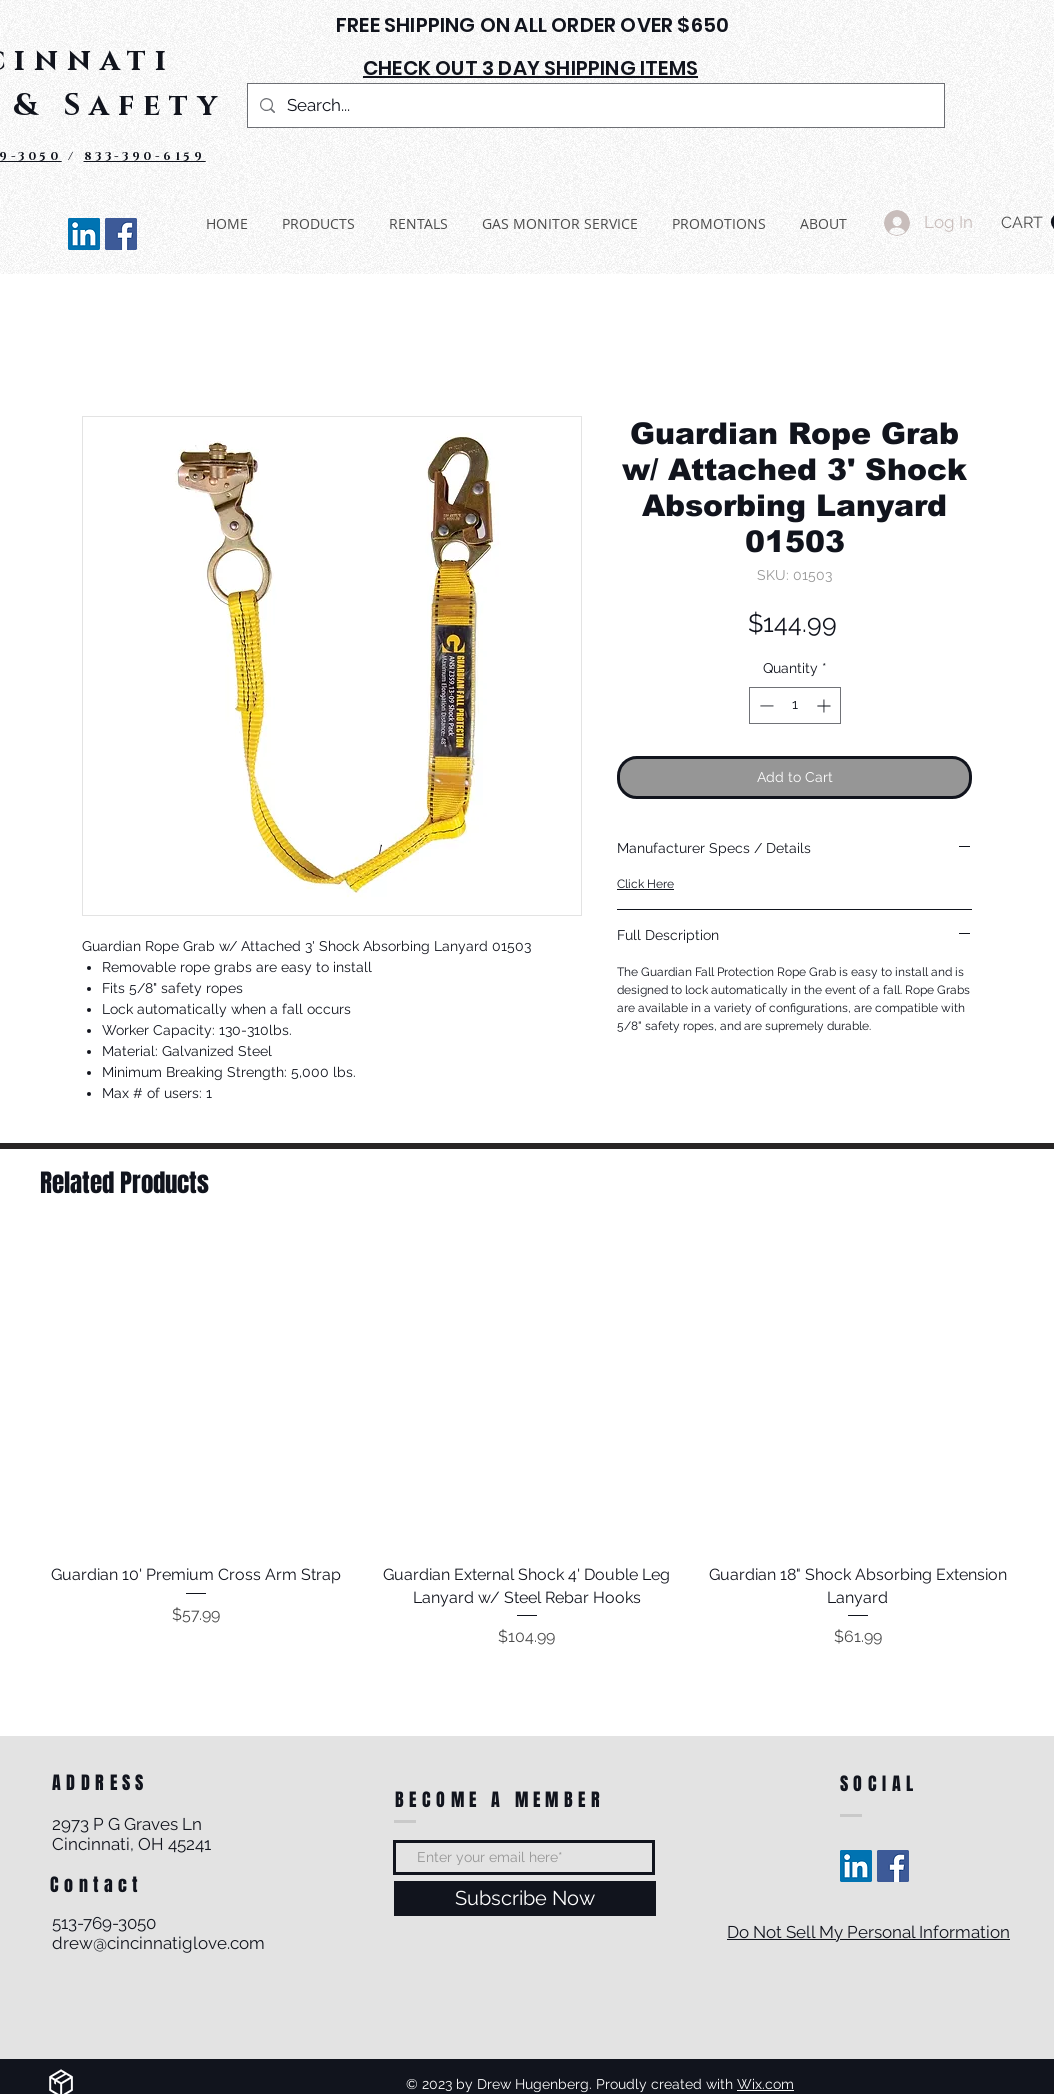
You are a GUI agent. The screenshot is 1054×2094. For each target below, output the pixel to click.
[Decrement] (764, 705)
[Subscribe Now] (525, 1898)
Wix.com (765, 2084)
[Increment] (825, 705)
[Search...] (594, 105)
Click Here (645, 884)
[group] (527, 1443)
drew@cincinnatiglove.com (158, 1943)
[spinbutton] (795, 705)
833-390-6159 (145, 156)
